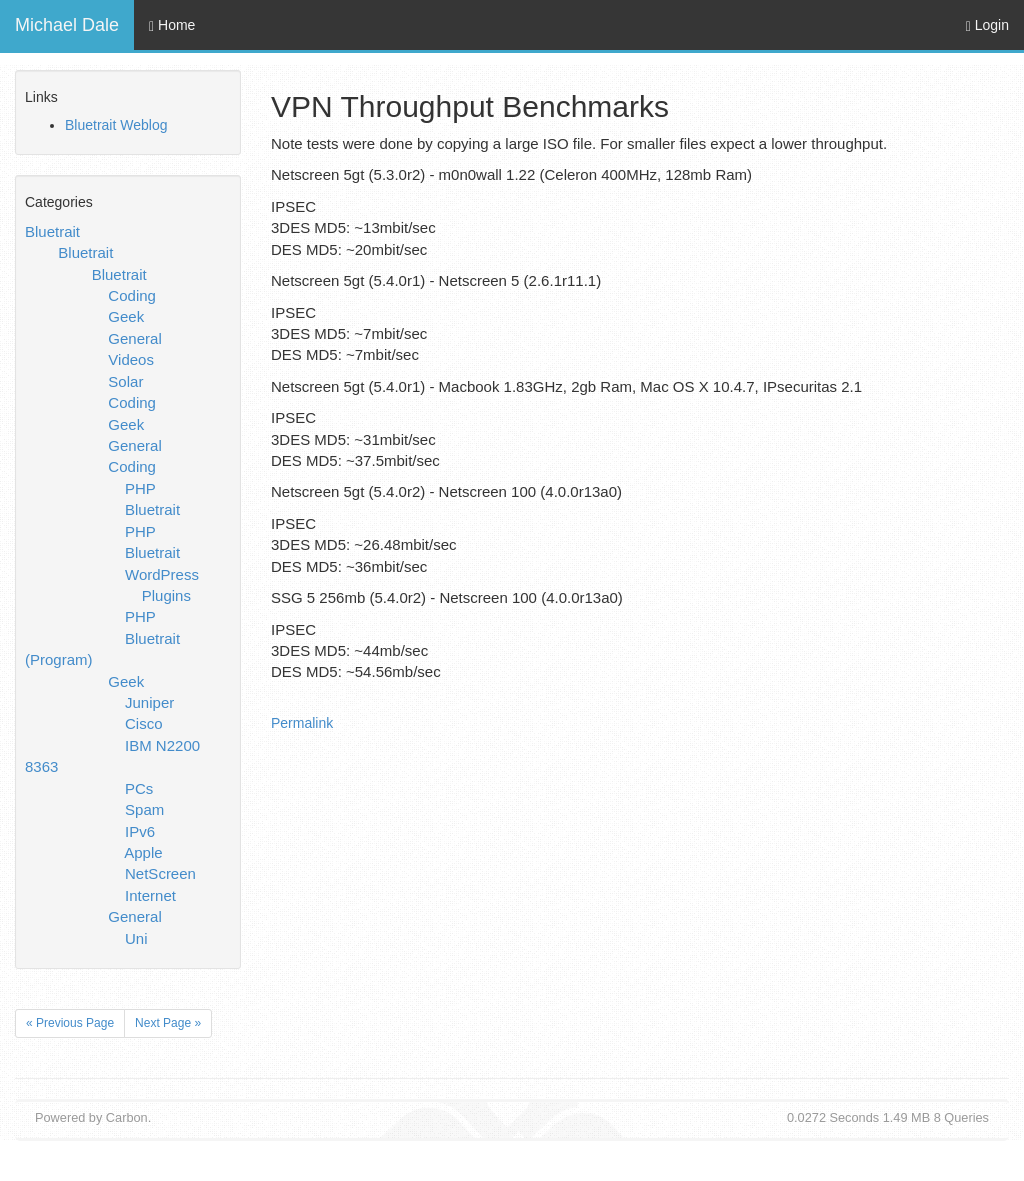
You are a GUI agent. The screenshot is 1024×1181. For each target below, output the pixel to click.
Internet (150, 895)
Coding (132, 295)
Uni (136, 938)
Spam (144, 809)
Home (172, 25)
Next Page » (168, 1023)
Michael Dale (67, 25)
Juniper (149, 702)
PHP (140, 488)
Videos (131, 359)
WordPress (162, 574)
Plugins (166, 595)
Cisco (144, 723)
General (134, 338)
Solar (125, 381)
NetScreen (160, 873)
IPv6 (140, 831)
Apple (143, 852)
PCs (139, 788)
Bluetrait (52, 231)
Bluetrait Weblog (116, 125)
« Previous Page (70, 1023)
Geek (126, 316)
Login (987, 25)
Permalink (302, 723)
